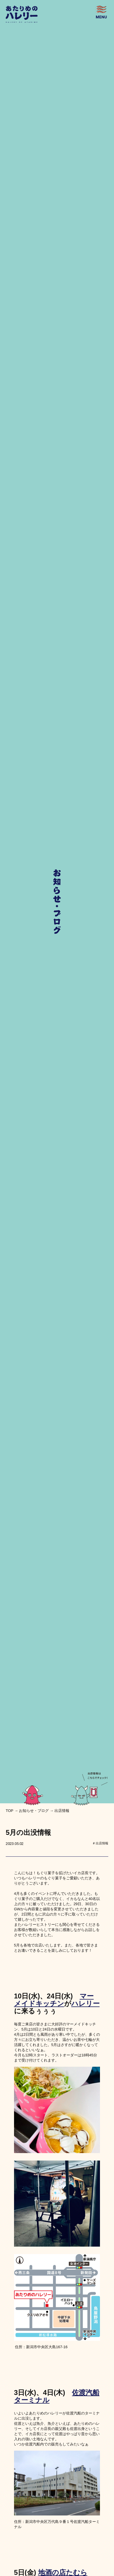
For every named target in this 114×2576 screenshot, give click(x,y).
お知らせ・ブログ (34, 1810)
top (9, 1810)
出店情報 (61, 1810)
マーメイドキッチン (54, 1999)
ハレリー (85, 2003)
